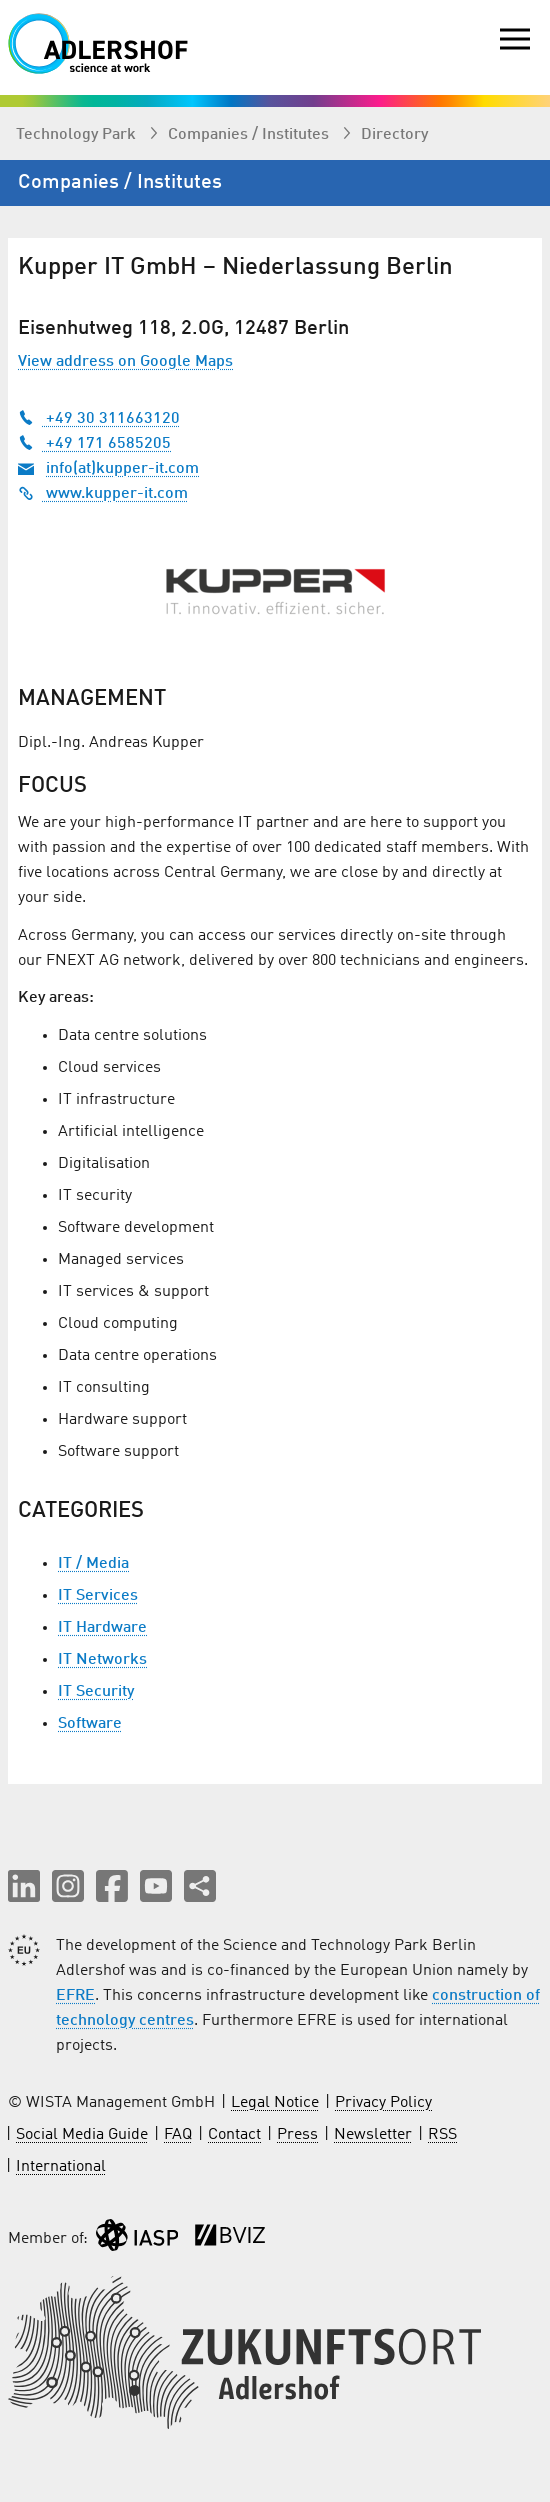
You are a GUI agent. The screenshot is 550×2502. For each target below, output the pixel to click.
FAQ (178, 2135)
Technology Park (78, 135)
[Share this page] (200, 1886)
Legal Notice (275, 2103)
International (61, 2167)
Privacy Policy (383, 2103)
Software (90, 1724)
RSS (442, 2135)
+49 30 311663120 (99, 419)
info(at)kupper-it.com (122, 469)
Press (297, 2135)
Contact (234, 2135)
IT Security (96, 1692)
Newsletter (373, 2135)
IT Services (98, 1596)
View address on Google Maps (125, 362)
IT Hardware (102, 1628)
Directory (394, 135)
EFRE (75, 1996)
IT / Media (93, 1564)
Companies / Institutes (250, 135)
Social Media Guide (82, 2135)
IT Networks (102, 1660)
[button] (24, 1886)
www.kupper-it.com (103, 494)
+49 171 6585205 (94, 444)
